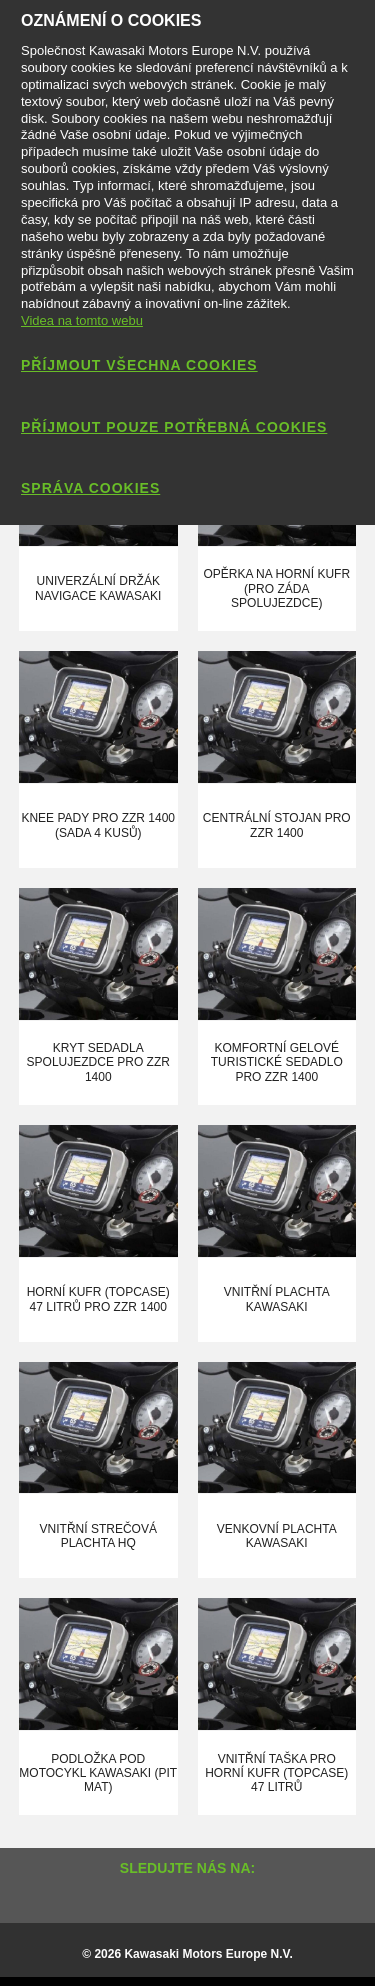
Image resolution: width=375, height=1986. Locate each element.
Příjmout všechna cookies (139, 365)
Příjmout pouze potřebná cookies (174, 427)
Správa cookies (90, 488)
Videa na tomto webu (82, 320)
